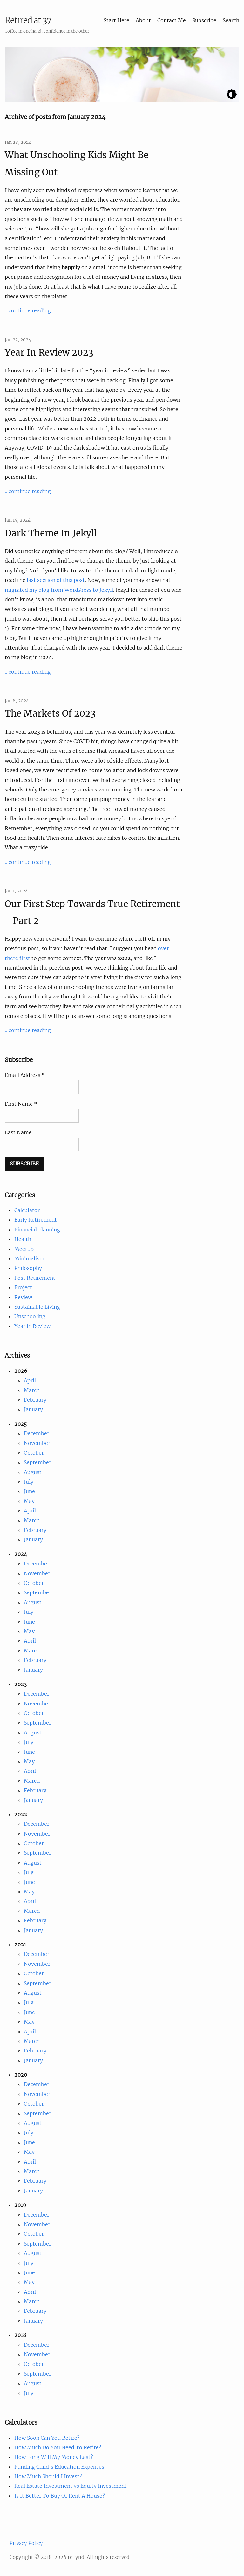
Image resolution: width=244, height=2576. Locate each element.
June (29, 1491)
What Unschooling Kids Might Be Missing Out (76, 163)
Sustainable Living (37, 1307)
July (28, 1481)
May (29, 1501)
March (32, 1390)
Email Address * (25, 1075)
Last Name (18, 1132)
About (143, 20)
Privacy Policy (26, 2543)
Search (231, 20)
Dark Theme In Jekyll (51, 533)
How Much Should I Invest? (48, 2476)
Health (22, 1239)
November (37, 1443)
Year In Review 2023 (49, 352)
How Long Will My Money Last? (53, 2457)
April (30, 1380)
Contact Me (171, 20)
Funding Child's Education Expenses (59, 2467)
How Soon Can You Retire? (47, 2438)
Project (23, 1287)
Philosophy (28, 1268)
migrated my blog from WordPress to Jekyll (59, 590)
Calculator (27, 1210)
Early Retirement (35, 1220)
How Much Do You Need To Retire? (57, 2447)
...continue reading (28, 310)
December (36, 1433)
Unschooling (29, 1316)
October (34, 1453)
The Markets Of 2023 (50, 713)
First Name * (21, 1104)
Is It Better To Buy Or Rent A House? (59, 2496)
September (37, 1462)
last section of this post (56, 580)
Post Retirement (34, 1278)
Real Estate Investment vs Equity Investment (70, 2486)
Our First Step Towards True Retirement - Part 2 (92, 912)
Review (23, 1297)
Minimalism (29, 1258)
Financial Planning (37, 1229)
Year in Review (32, 1326)
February (35, 1400)
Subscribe (204, 20)
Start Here (116, 20)
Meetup (24, 1249)
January (33, 1409)
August (33, 1472)
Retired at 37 (28, 20)
